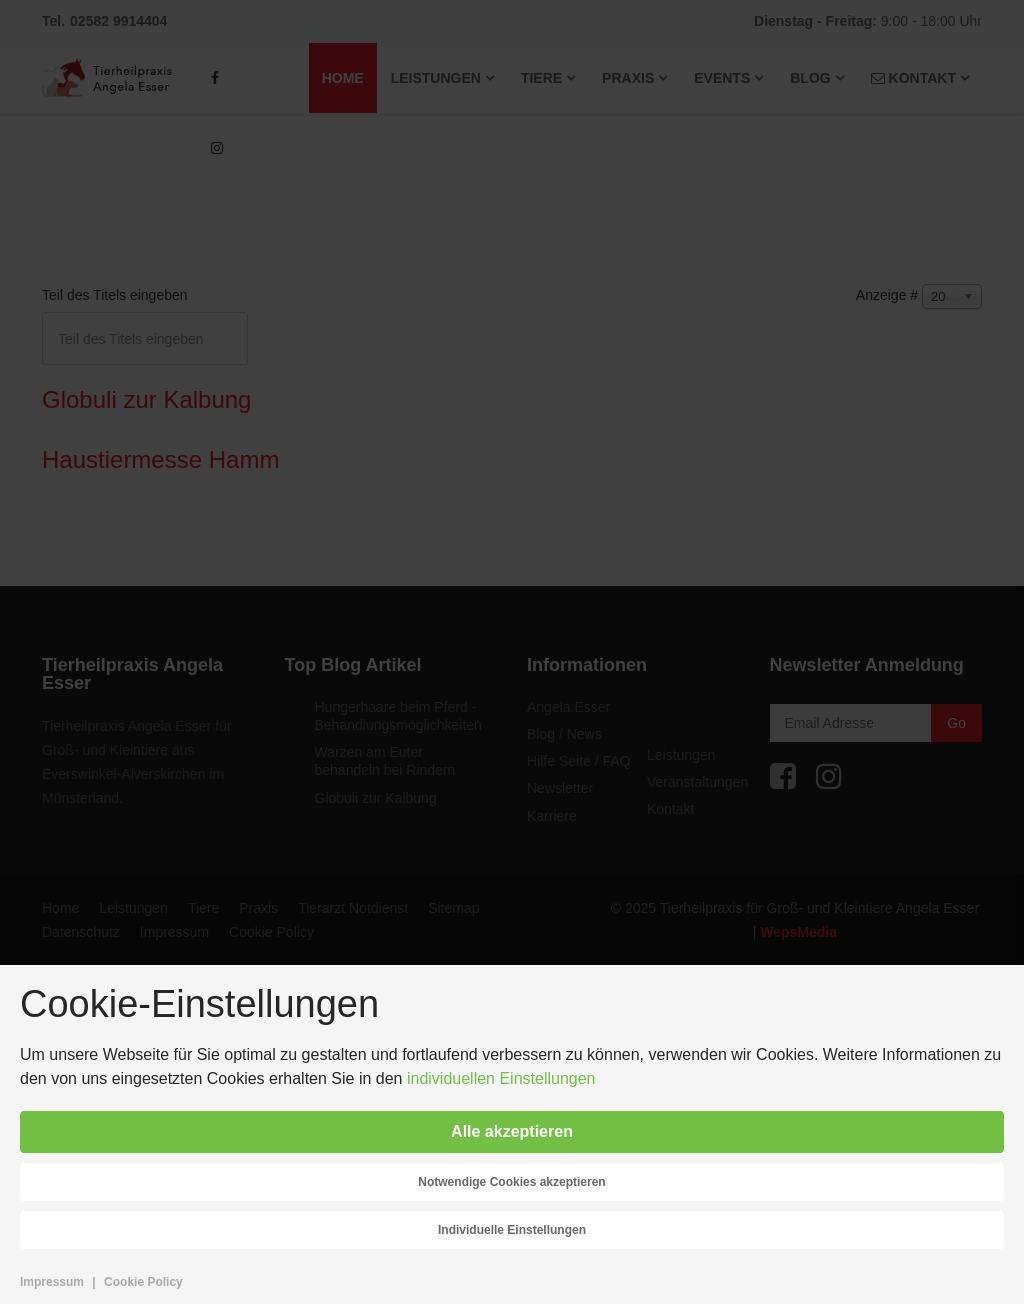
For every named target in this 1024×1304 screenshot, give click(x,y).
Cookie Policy (143, 1282)
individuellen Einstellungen (501, 1078)
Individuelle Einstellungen (512, 1230)
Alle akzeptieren (512, 1131)
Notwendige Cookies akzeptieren (511, 1182)
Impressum (52, 1282)
